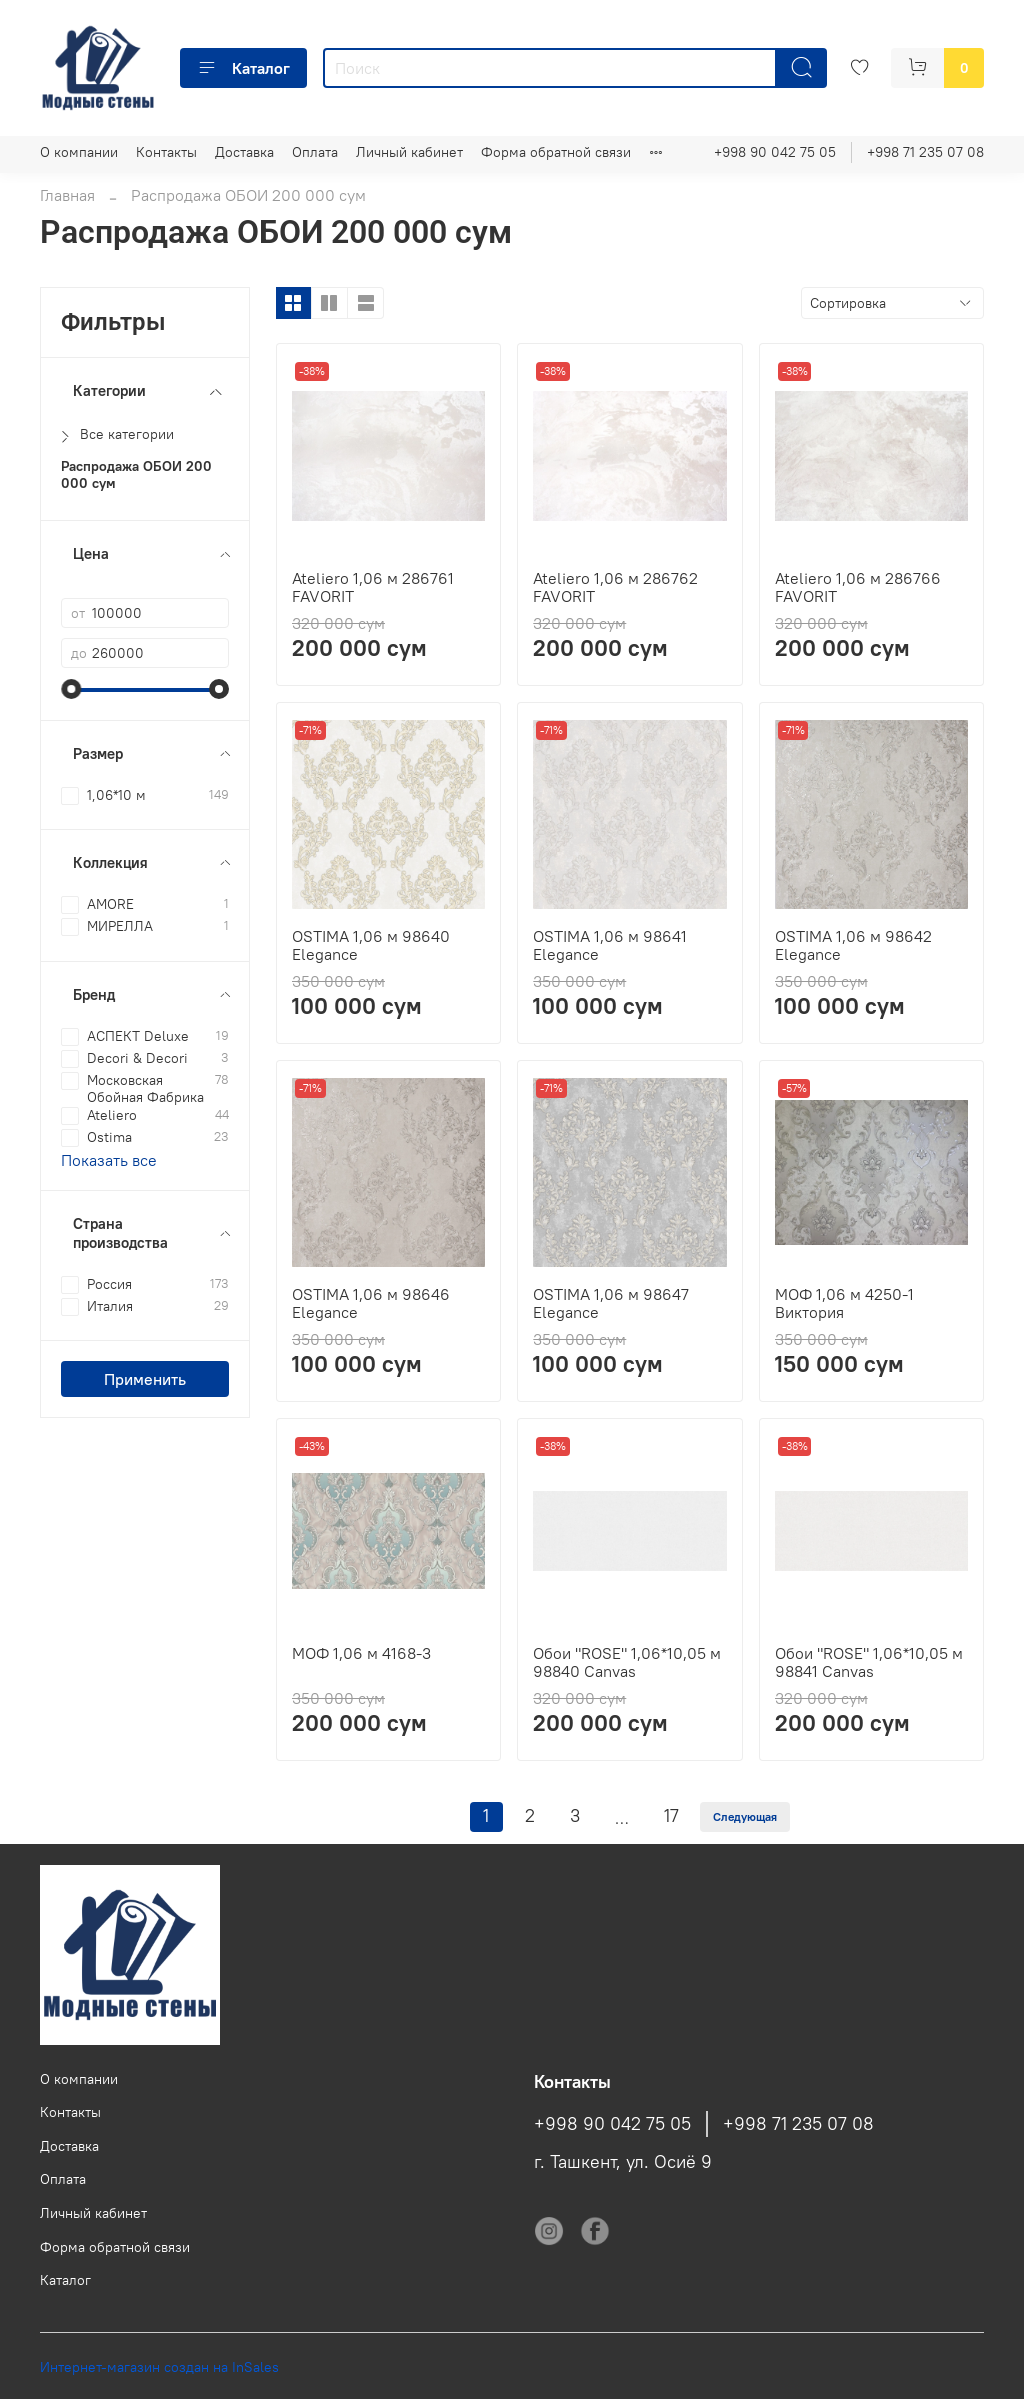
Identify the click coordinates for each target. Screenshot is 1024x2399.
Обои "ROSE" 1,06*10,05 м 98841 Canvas (869, 1662)
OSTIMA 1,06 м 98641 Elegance (610, 945)
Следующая (745, 1816)
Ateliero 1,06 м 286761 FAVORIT (373, 587)
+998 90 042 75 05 (775, 152)
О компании (79, 152)
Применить (145, 1379)
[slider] (71, 689)
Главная (67, 195)
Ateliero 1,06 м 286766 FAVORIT (858, 587)
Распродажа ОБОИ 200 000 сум (136, 475)
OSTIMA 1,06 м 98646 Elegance (371, 1303)
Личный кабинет (409, 152)
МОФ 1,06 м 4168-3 (361, 1653)
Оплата (315, 152)
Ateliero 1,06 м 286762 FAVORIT (615, 587)
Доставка (244, 152)
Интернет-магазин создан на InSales (159, 2367)
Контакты (166, 152)
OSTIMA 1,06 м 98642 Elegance (853, 945)
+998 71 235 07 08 (925, 152)
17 (671, 1816)
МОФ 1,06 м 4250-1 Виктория (844, 1303)
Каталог (243, 68)
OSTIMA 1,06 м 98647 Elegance (611, 1303)
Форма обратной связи (556, 152)
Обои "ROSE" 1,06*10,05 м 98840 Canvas (627, 1662)
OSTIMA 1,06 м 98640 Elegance (371, 945)
